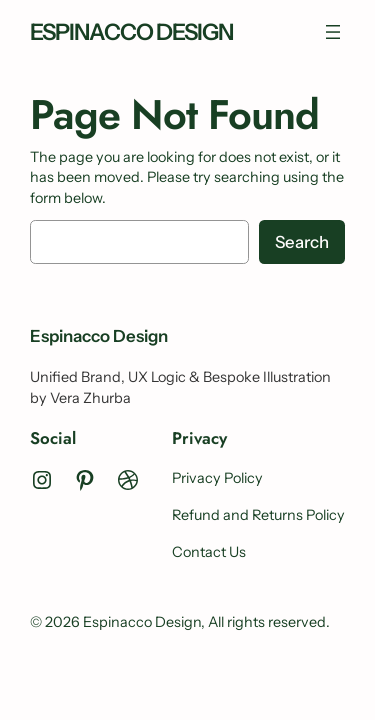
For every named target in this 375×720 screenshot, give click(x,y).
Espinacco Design (131, 32)
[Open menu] (333, 32)
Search (302, 242)
